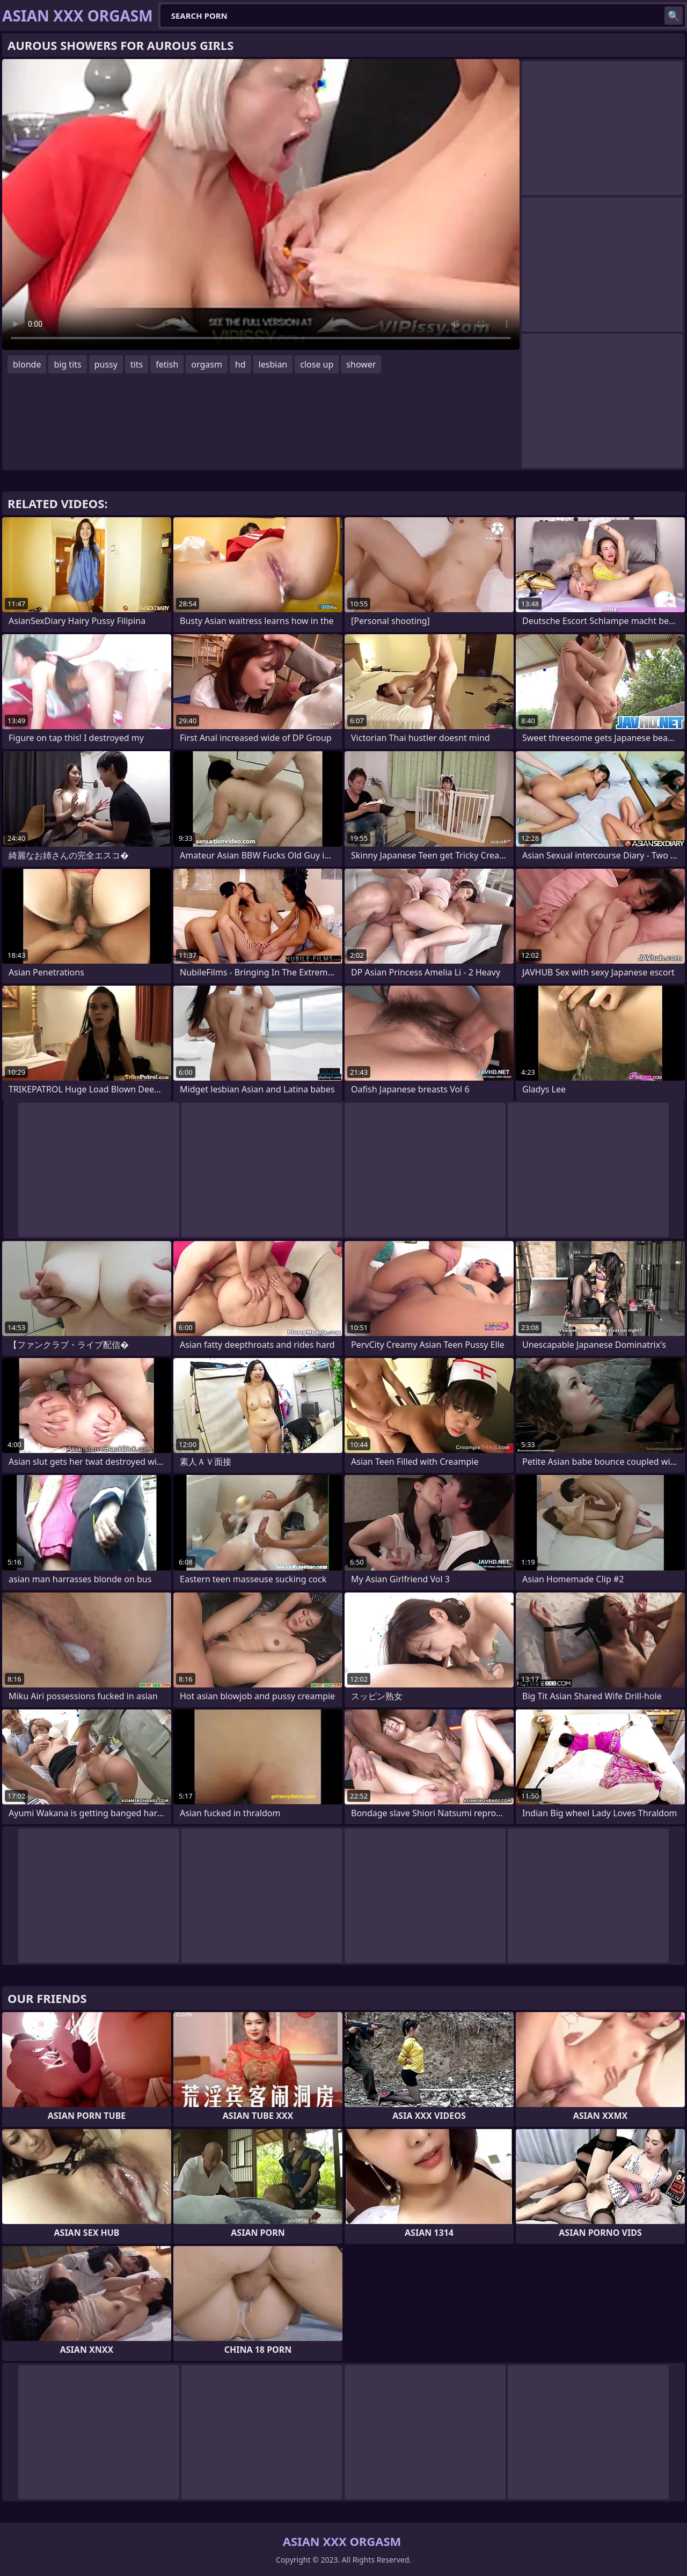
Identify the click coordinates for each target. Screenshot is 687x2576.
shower (361, 364)
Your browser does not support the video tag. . (261, 204)
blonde (27, 364)
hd (240, 364)
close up (316, 364)
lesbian (273, 364)
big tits (67, 364)
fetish (167, 364)
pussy (106, 364)
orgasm (206, 364)
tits (136, 364)
